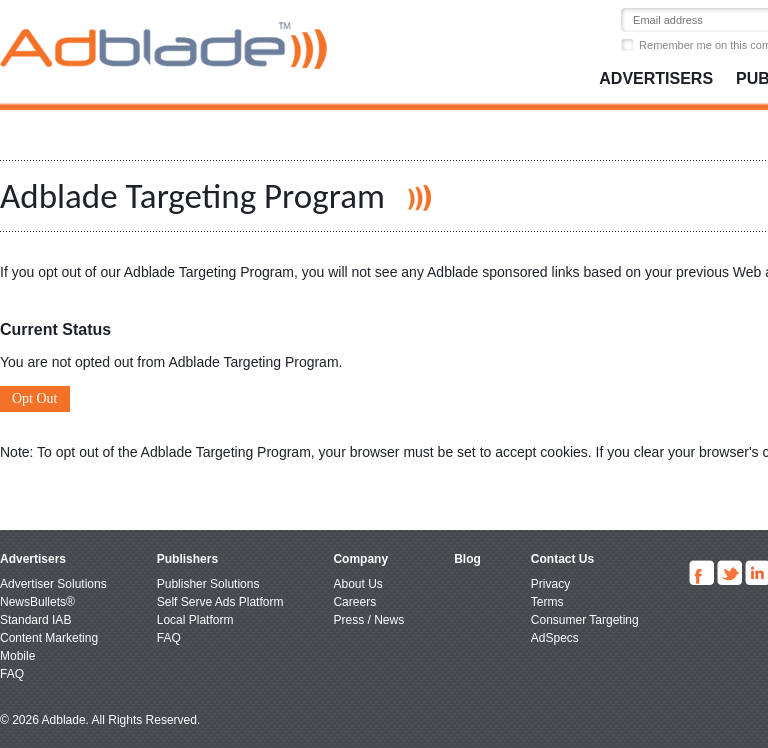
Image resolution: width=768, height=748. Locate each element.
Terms (547, 602)
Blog (467, 559)
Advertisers (656, 78)
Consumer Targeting (585, 620)
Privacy (550, 584)
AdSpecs (555, 638)
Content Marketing (49, 638)
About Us (357, 584)
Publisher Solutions (208, 584)
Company (360, 559)
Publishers (187, 559)
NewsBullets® (37, 602)
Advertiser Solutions (53, 584)
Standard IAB (35, 620)
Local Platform (195, 620)
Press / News (368, 620)
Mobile (17, 656)
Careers (354, 602)
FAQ (12, 674)
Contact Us (562, 559)
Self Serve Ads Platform (220, 602)
